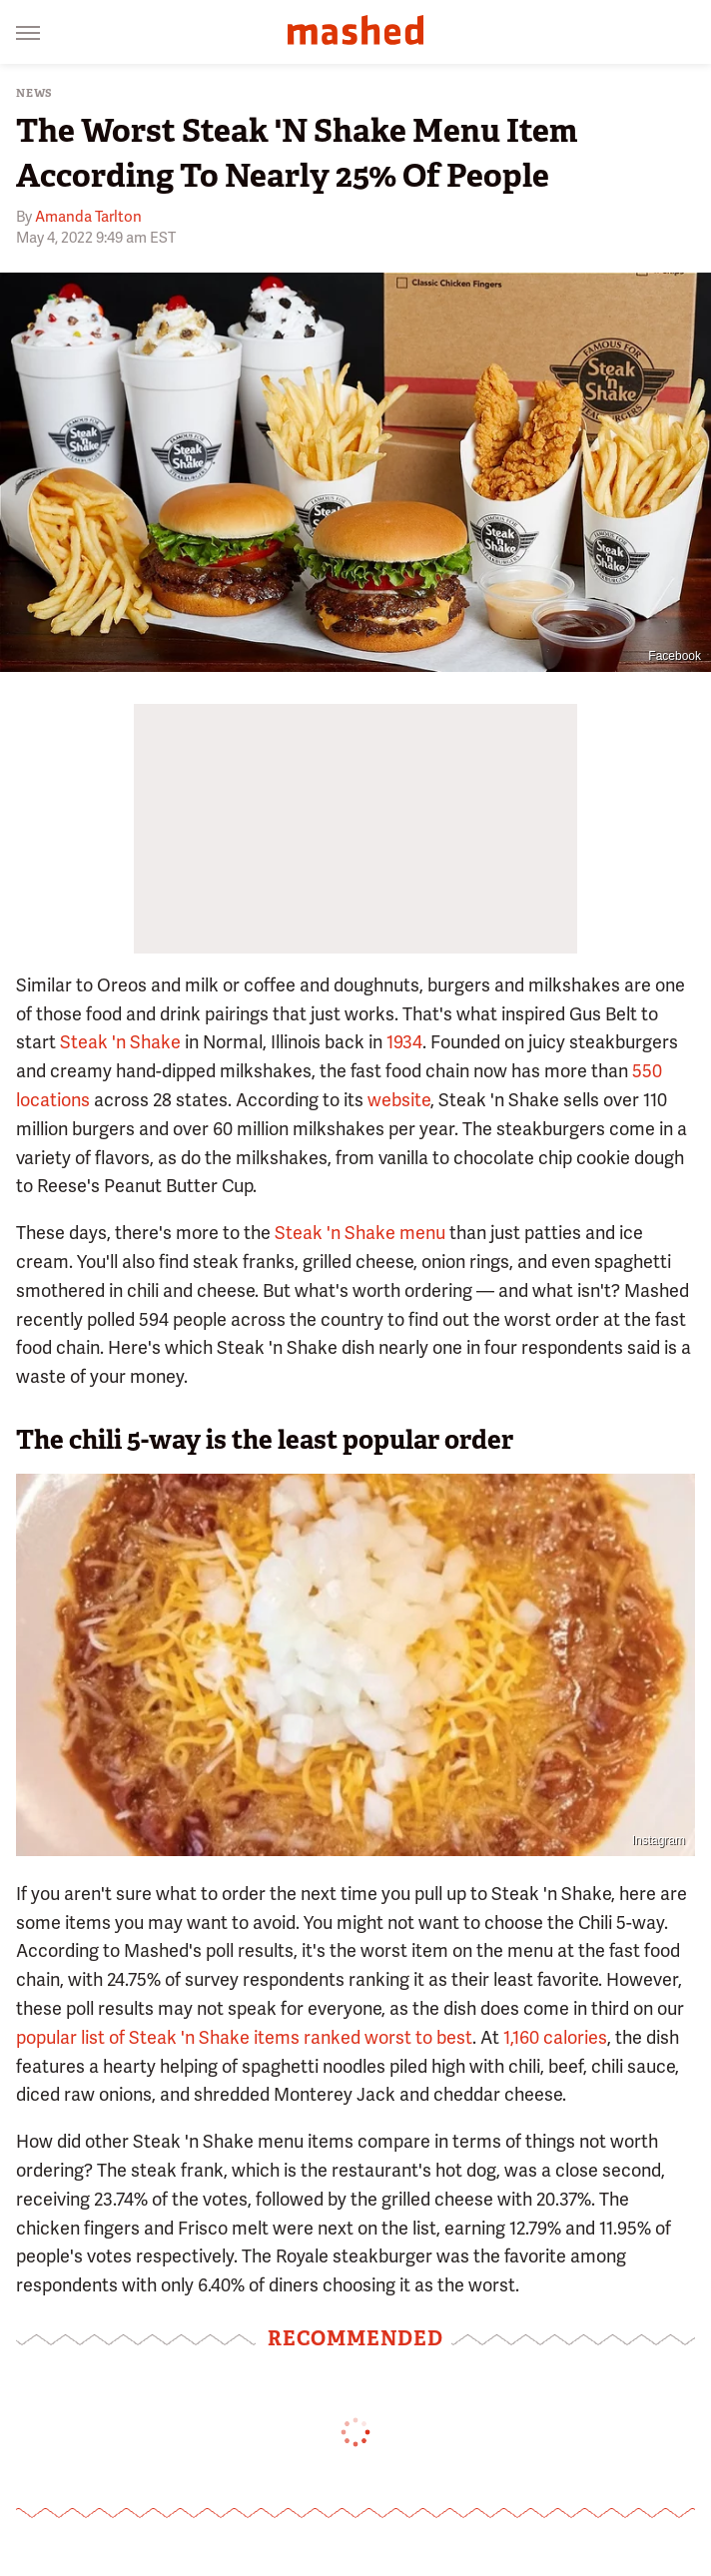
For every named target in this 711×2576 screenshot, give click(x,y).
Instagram (658, 1840)
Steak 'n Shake (120, 1041)
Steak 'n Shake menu (360, 1232)
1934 (404, 1041)
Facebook (674, 656)
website (398, 1099)
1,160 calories (555, 2037)
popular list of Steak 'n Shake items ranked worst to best (244, 2037)
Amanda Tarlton (88, 217)
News (34, 93)
